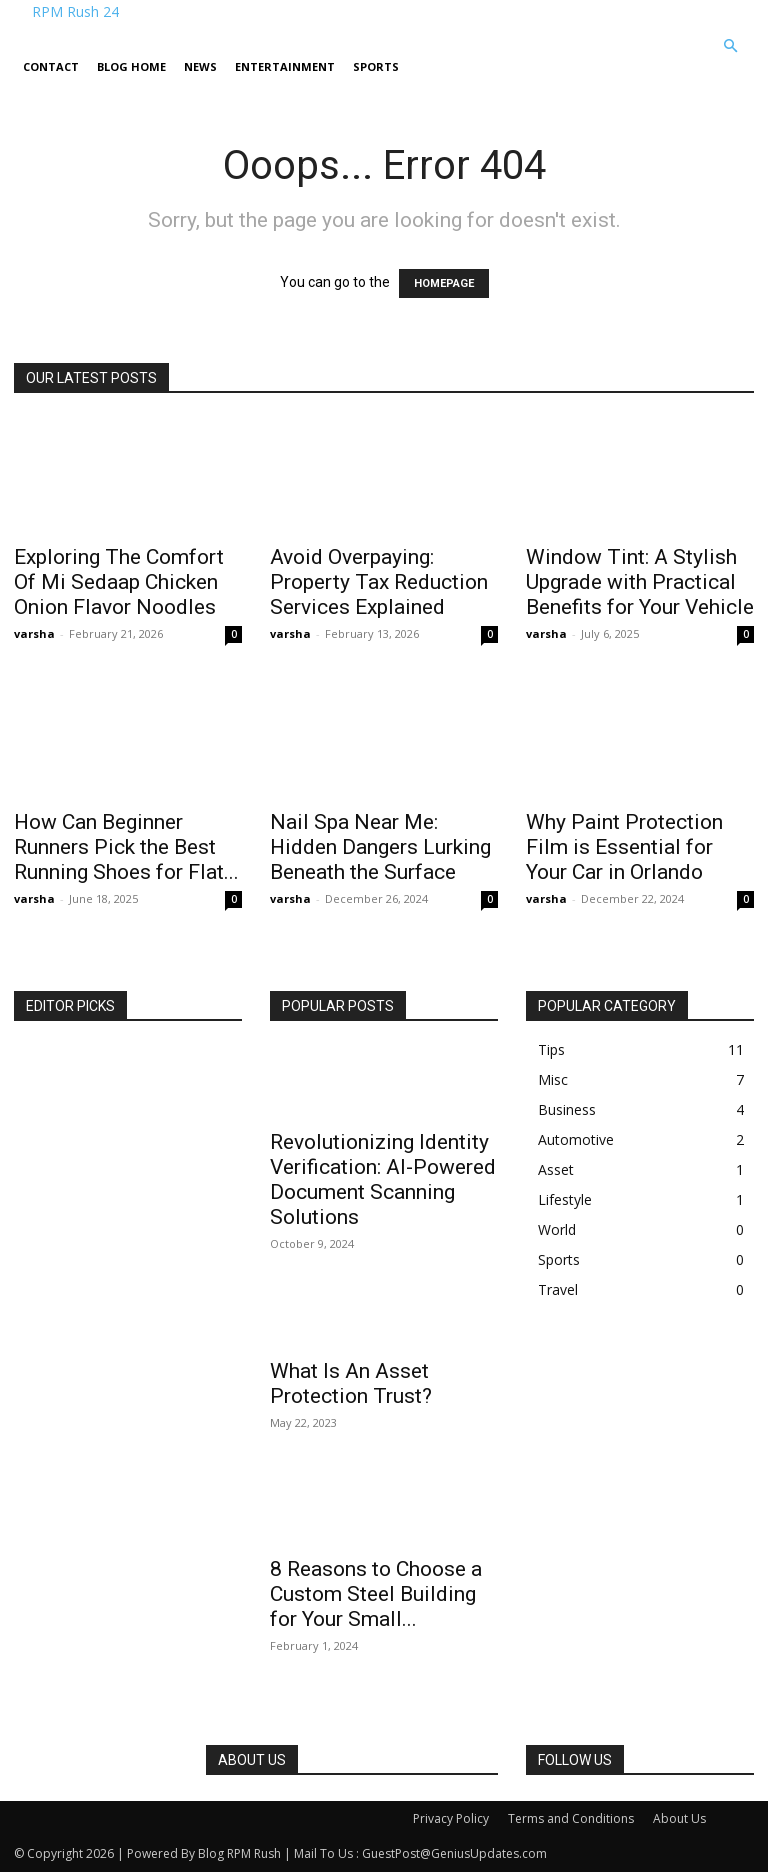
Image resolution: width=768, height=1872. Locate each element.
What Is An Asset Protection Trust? (351, 1383)
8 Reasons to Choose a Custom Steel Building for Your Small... (376, 1594)
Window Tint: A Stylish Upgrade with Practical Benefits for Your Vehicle (640, 582)
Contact (51, 66)
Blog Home (131, 66)
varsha (34, 633)
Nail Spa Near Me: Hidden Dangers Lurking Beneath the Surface (380, 847)
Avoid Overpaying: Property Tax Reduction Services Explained (379, 582)
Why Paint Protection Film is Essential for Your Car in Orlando (624, 847)
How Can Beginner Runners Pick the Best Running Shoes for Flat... (126, 847)
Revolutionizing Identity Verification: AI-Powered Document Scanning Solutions (383, 1179)
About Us (679, 1818)
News (200, 66)
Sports (376, 66)
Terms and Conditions (571, 1818)
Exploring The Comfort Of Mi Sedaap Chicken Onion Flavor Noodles (119, 582)
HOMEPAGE (444, 283)
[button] (730, 46)
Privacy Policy (451, 1818)
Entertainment (285, 66)
